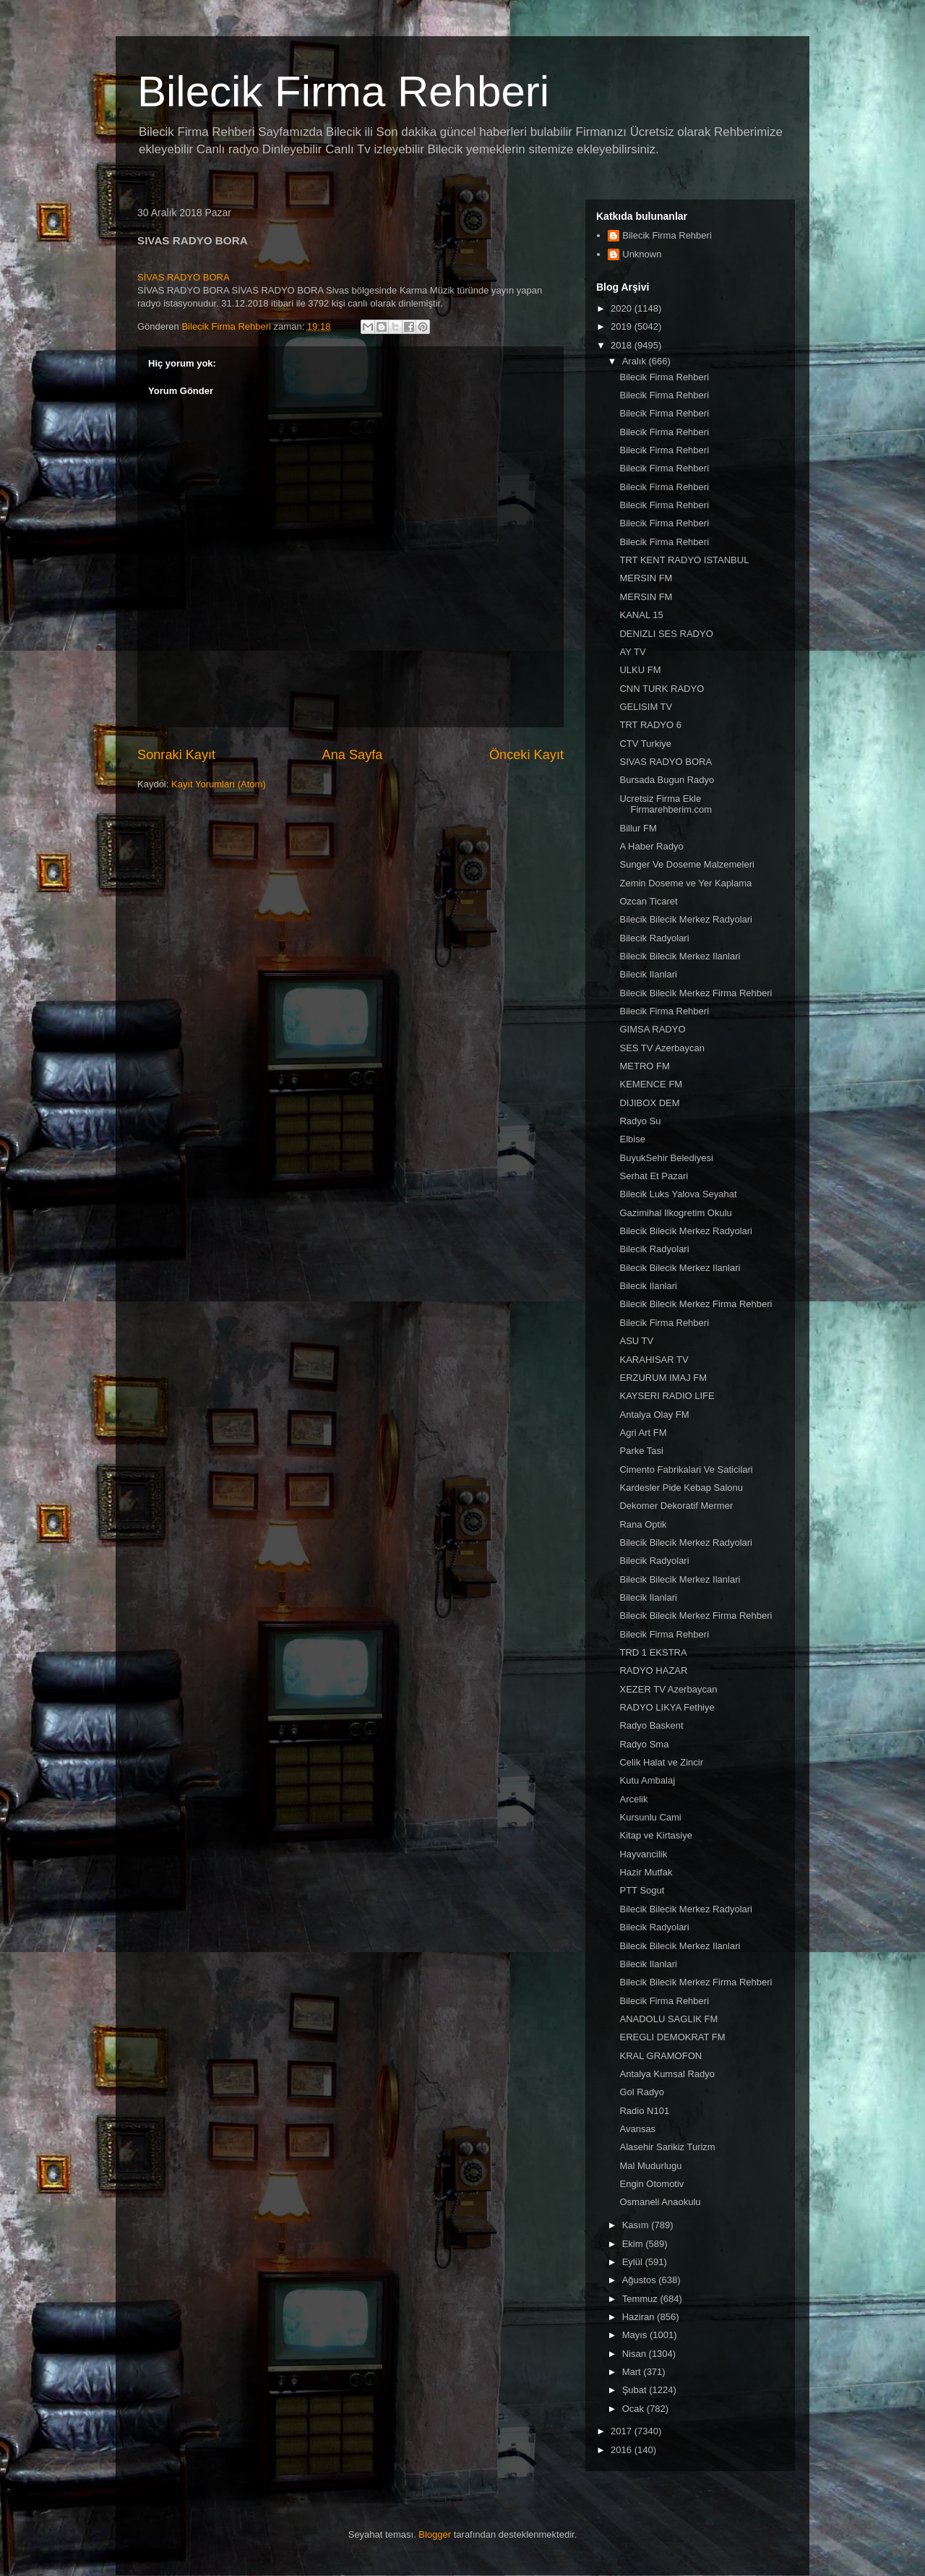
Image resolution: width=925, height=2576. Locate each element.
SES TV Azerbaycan (662, 1048)
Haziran (639, 2316)
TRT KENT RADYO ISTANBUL (684, 560)
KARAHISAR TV (653, 1359)
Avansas (637, 2128)
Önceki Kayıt (526, 755)
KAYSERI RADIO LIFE (666, 1395)
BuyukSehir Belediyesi (666, 1157)
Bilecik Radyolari (654, 938)
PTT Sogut (641, 1890)
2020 (622, 308)
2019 (622, 326)
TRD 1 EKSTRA (653, 1652)
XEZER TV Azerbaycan (668, 1689)
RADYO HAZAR (653, 1670)
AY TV (632, 651)
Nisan (635, 2353)
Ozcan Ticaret (648, 901)
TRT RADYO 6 (650, 724)
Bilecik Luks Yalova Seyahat (677, 1194)
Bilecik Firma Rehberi (343, 91)
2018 (622, 345)
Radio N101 (644, 2110)
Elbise (632, 1139)
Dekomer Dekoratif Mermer (676, 1505)
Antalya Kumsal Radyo (667, 2073)
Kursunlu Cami (650, 1817)
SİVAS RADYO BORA (183, 277)
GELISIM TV (645, 706)
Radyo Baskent (651, 1725)
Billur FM (637, 828)
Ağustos (640, 2280)
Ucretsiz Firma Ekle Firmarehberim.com (665, 804)
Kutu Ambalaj (647, 1780)
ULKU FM (640, 669)
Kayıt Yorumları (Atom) (218, 784)
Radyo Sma (643, 1744)
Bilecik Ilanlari (647, 974)
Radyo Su (640, 1121)
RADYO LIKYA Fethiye (666, 1707)
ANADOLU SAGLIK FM (668, 2019)
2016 (622, 2449)
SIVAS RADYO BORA (665, 761)
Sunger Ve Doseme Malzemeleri (686, 864)
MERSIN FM (645, 578)
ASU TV (636, 1340)
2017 (622, 2431)
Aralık (635, 361)
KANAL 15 (641, 614)
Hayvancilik (643, 1854)
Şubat (636, 2389)
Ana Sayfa (352, 755)
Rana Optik (642, 1524)
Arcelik (633, 1799)
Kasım (636, 2225)
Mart (633, 2371)
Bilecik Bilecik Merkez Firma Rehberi (695, 993)
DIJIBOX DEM (649, 1102)
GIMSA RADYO (652, 1029)
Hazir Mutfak (645, 1872)
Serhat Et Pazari (653, 1176)
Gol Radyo (641, 2092)
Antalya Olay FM (654, 1414)
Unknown (641, 254)
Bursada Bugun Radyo (666, 779)
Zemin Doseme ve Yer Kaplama (685, 883)
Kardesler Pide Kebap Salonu (681, 1487)
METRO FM (644, 1066)
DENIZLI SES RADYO (666, 633)
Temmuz (641, 2298)
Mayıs (636, 2334)
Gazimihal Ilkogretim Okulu (675, 1212)
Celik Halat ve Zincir (661, 1762)
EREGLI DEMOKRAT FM (672, 2037)
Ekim (634, 2243)
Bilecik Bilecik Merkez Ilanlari (679, 956)
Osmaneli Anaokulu (659, 2201)
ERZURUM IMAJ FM (663, 1377)
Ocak (634, 2408)
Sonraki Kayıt (176, 755)
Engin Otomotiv (651, 2183)
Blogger (434, 2534)
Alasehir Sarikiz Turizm (667, 2146)
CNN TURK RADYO (661, 688)
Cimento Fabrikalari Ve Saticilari (685, 1469)
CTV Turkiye (645, 743)
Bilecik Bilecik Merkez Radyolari (685, 919)
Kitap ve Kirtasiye (655, 1835)
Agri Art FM (642, 1432)
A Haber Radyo (651, 846)
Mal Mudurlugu (650, 2165)
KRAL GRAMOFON (660, 2055)
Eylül (633, 2261)
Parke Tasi (641, 1450)
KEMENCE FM (650, 1084)
